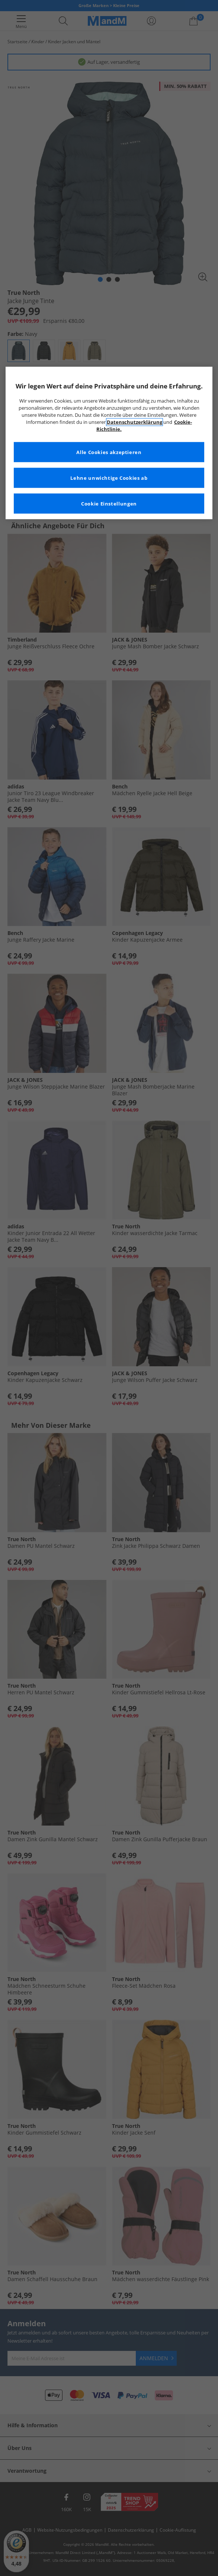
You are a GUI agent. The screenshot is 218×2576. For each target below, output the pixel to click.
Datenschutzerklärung (134, 422)
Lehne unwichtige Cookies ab (108, 478)
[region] (109, 442)
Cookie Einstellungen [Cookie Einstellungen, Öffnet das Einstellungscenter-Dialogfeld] (109, 503)
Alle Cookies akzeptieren (108, 452)
